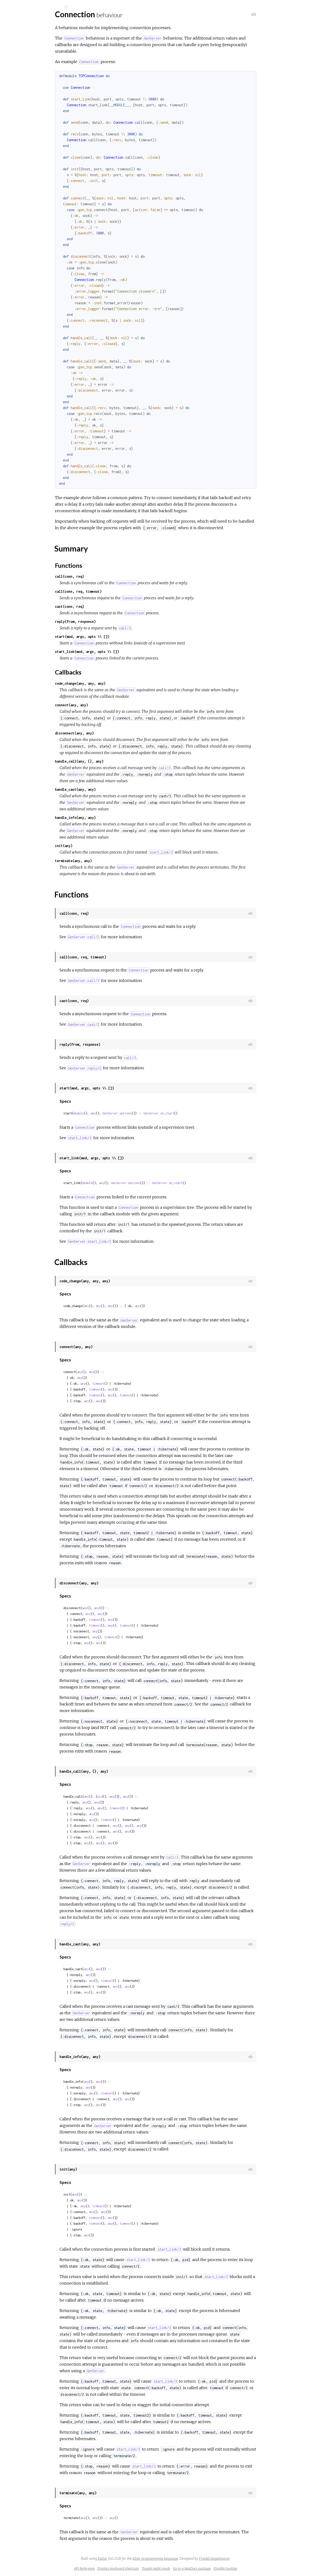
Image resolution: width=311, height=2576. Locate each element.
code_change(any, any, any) (116, 683)
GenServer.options (153, 1113)
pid (136, 1796)
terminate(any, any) (109, 861)
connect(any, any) (107, 705)
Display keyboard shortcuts (154, 2568)
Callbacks (29, 82)
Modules (20, 44)
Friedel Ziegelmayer (250, 2558)
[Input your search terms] (36, 7)
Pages (17, 38)
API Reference (120, 2568)
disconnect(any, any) (110, 733)
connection (28, 19)
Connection (25, 58)
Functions (29, 76)
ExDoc (139, 2558)
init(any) (100, 846)
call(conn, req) (106, 576)
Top (21, 66)
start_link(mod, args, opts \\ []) (123, 652)
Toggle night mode (192, 2568)
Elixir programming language (192, 2558)
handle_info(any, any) (111, 817)
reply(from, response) (111, 621)
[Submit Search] (7, 7)
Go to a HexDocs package (228, 2568)
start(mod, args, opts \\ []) (118, 636)
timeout (135, 1383)
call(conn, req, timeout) (114, 591)
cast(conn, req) (106, 606)
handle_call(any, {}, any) (115, 761)
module (115, 1113)
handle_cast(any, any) (111, 789)
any (129, 1113)
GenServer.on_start (195, 1113)
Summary (26, 71)
